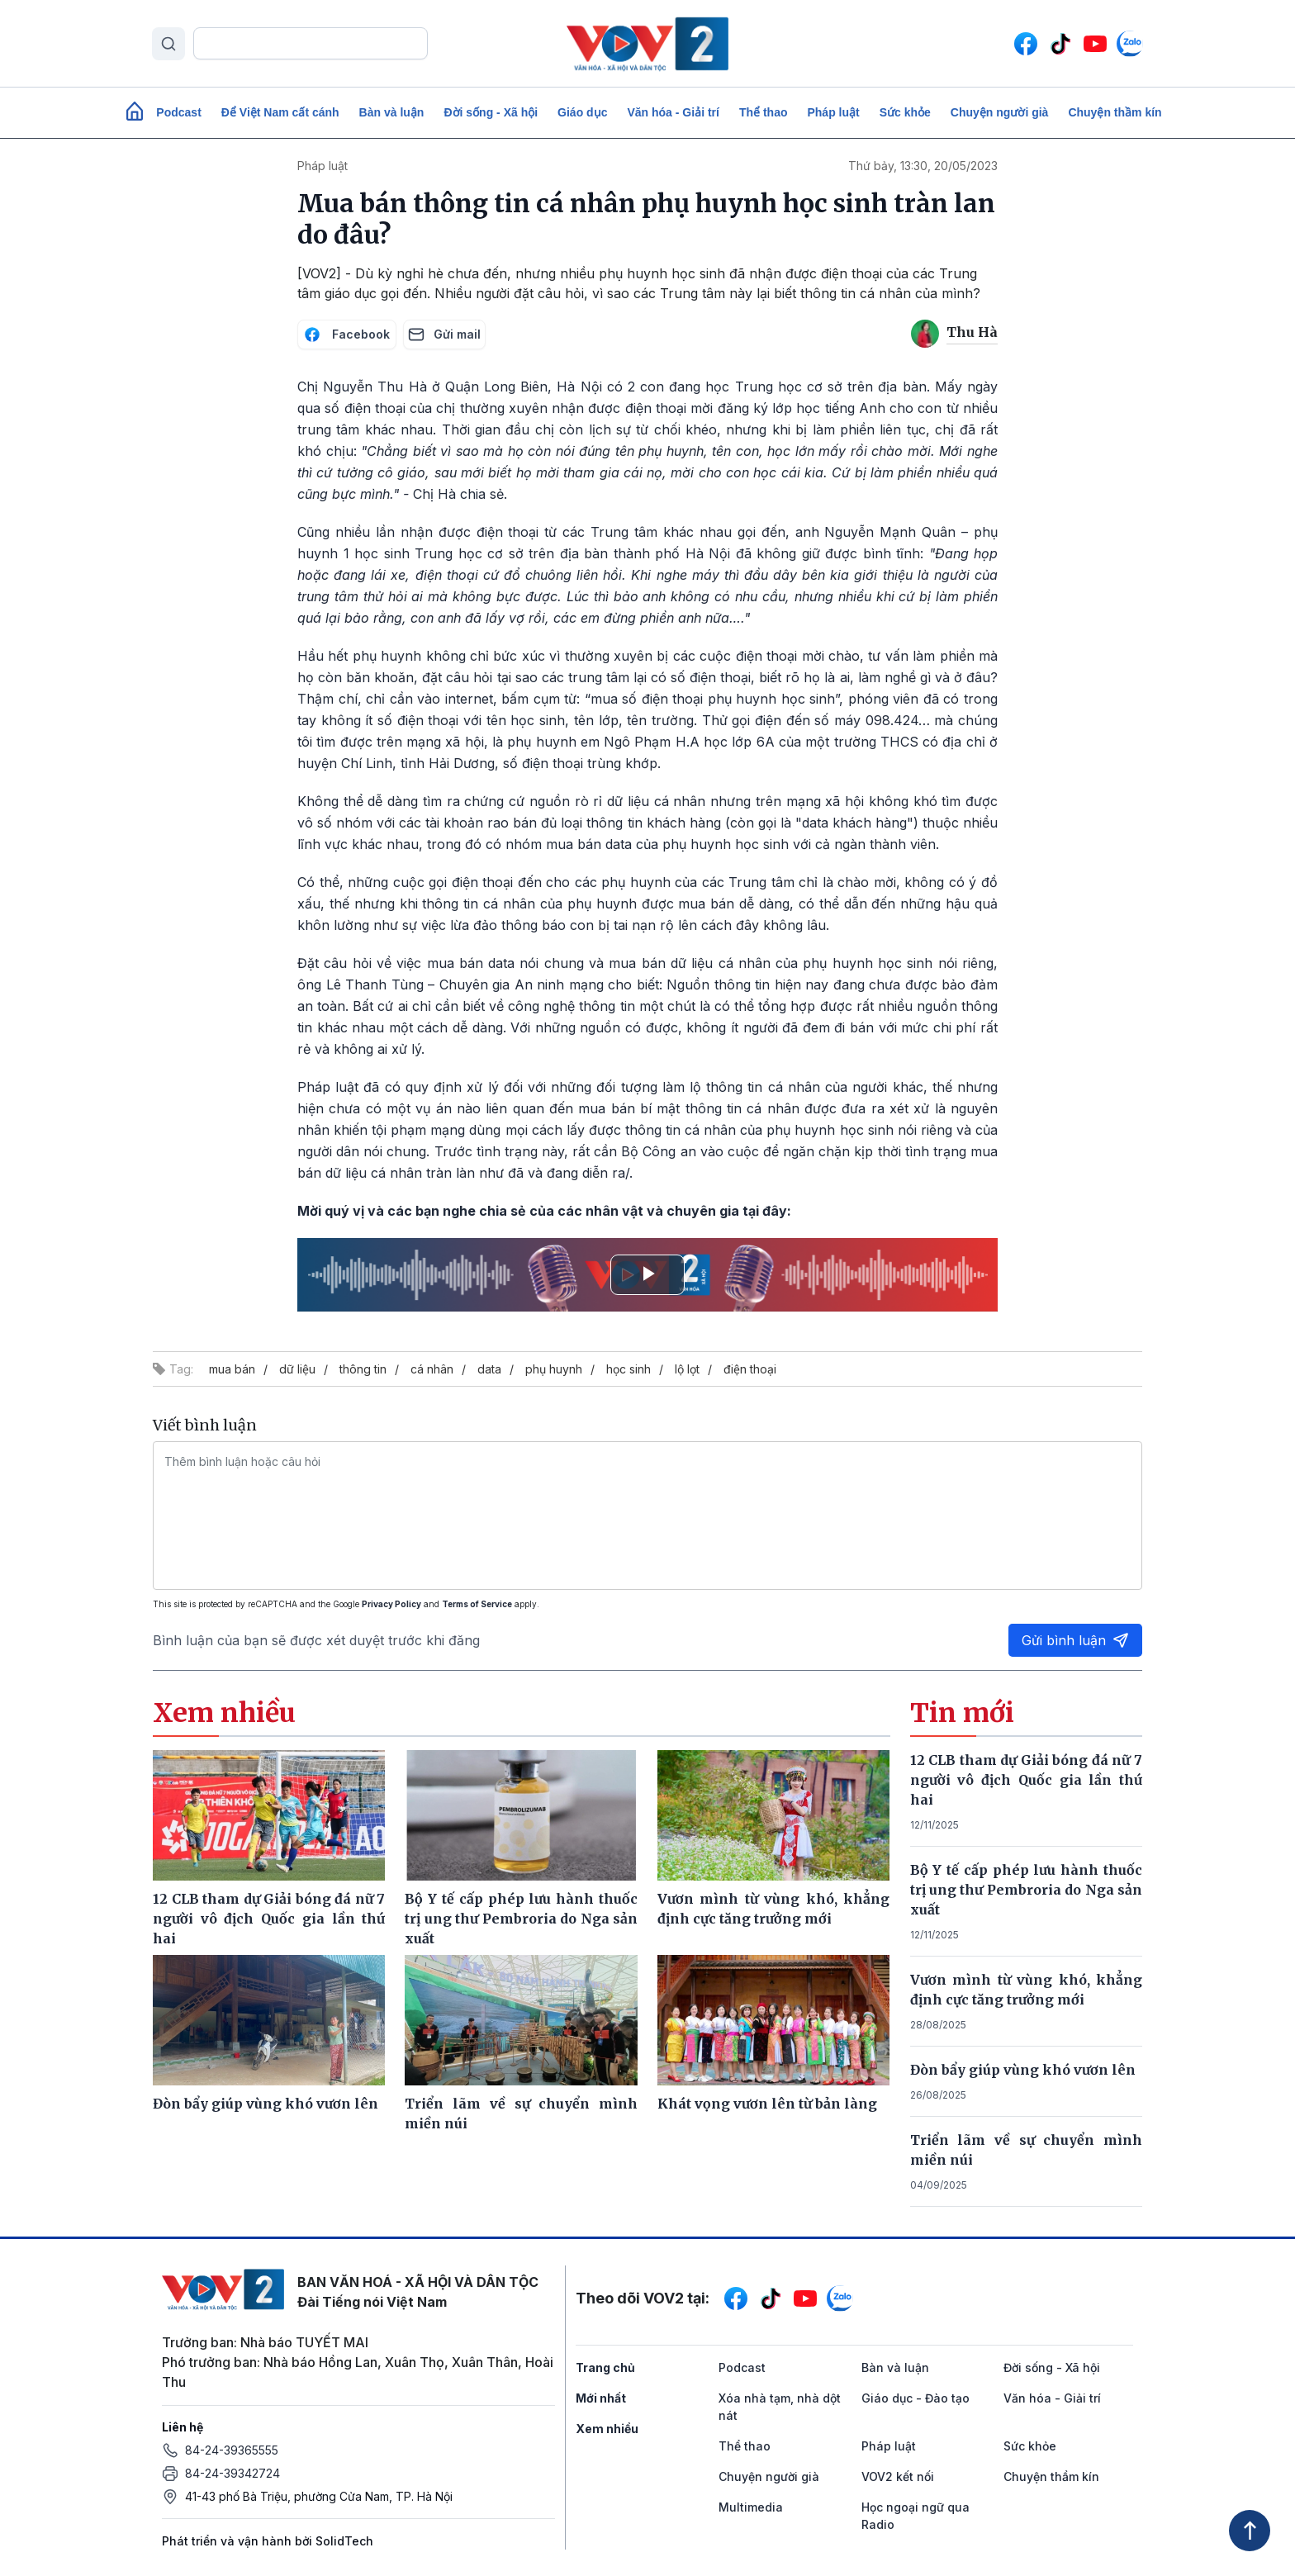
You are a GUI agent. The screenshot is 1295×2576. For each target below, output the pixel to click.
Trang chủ (605, 2367)
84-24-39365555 (231, 2450)
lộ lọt (687, 1369)
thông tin (363, 1369)
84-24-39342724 (232, 2473)
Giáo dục (582, 112)
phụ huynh (553, 1369)
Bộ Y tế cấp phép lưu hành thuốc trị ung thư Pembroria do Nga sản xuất (1026, 1890)
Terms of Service (477, 1604)
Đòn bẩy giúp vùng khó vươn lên (1023, 2069)
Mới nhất (601, 2398)
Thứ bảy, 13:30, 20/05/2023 (923, 166)
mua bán (232, 1369)
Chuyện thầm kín (1114, 112)
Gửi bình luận (1075, 1640)
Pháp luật (833, 112)
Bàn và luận (392, 112)
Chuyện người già (1000, 112)
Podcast (178, 112)
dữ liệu (297, 1369)
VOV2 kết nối (897, 2476)
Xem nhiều (607, 2429)
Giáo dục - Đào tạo (915, 2398)
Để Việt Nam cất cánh (280, 112)
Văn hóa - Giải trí (673, 112)
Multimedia (751, 2507)
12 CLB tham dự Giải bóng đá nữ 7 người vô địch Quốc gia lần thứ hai (1026, 1780)
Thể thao (763, 112)
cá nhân (431, 1369)
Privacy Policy (391, 1604)
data (489, 1369)
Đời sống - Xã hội (491, 112)
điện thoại (749, 1369)
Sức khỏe (905, 112)
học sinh (628, 1369)
